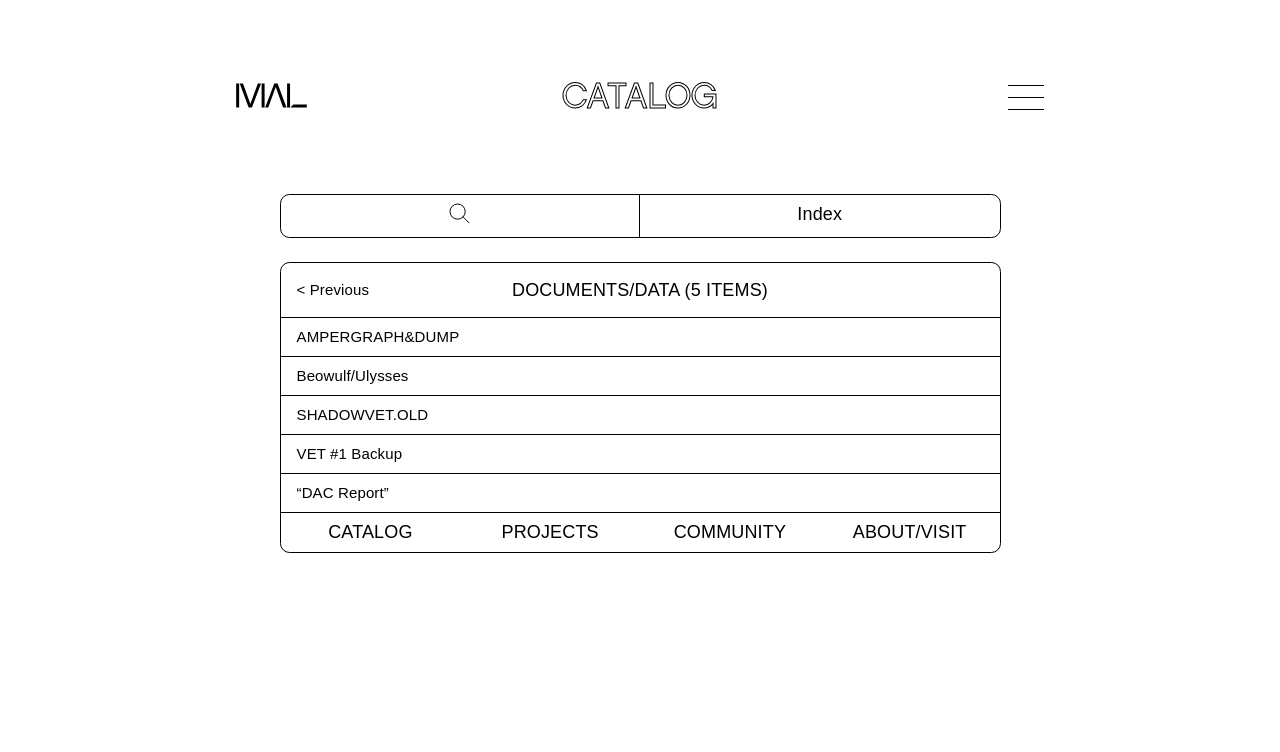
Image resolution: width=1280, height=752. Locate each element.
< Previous (333, 289)
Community (730, 532)
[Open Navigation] (1026, 97)
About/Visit (910, 532)
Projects (550, 532)
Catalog (370, 532)
